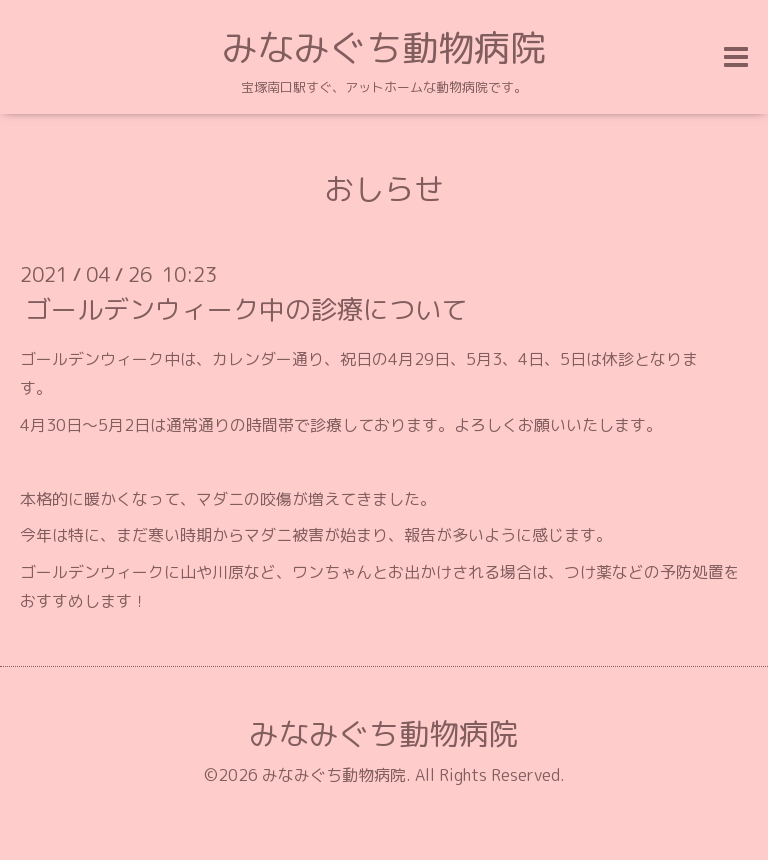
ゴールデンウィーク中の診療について (246, 309)
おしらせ (384, 189)
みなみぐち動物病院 (384, 47)
